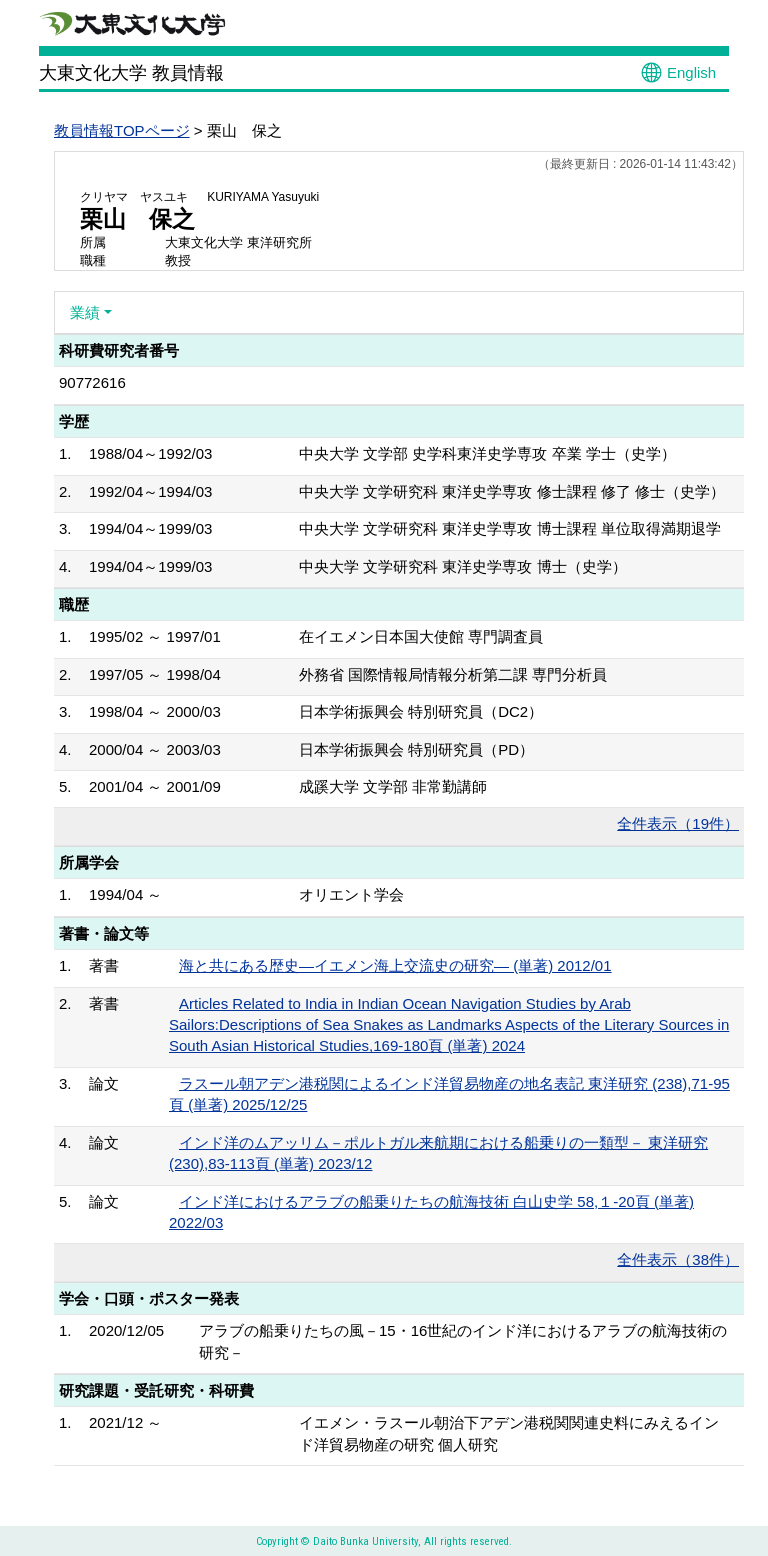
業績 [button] (85, 312)
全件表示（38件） (678, 1259)
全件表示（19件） (678, 823)
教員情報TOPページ (122, 130)
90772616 (92, 382)
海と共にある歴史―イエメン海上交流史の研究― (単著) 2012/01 (395, 965)
